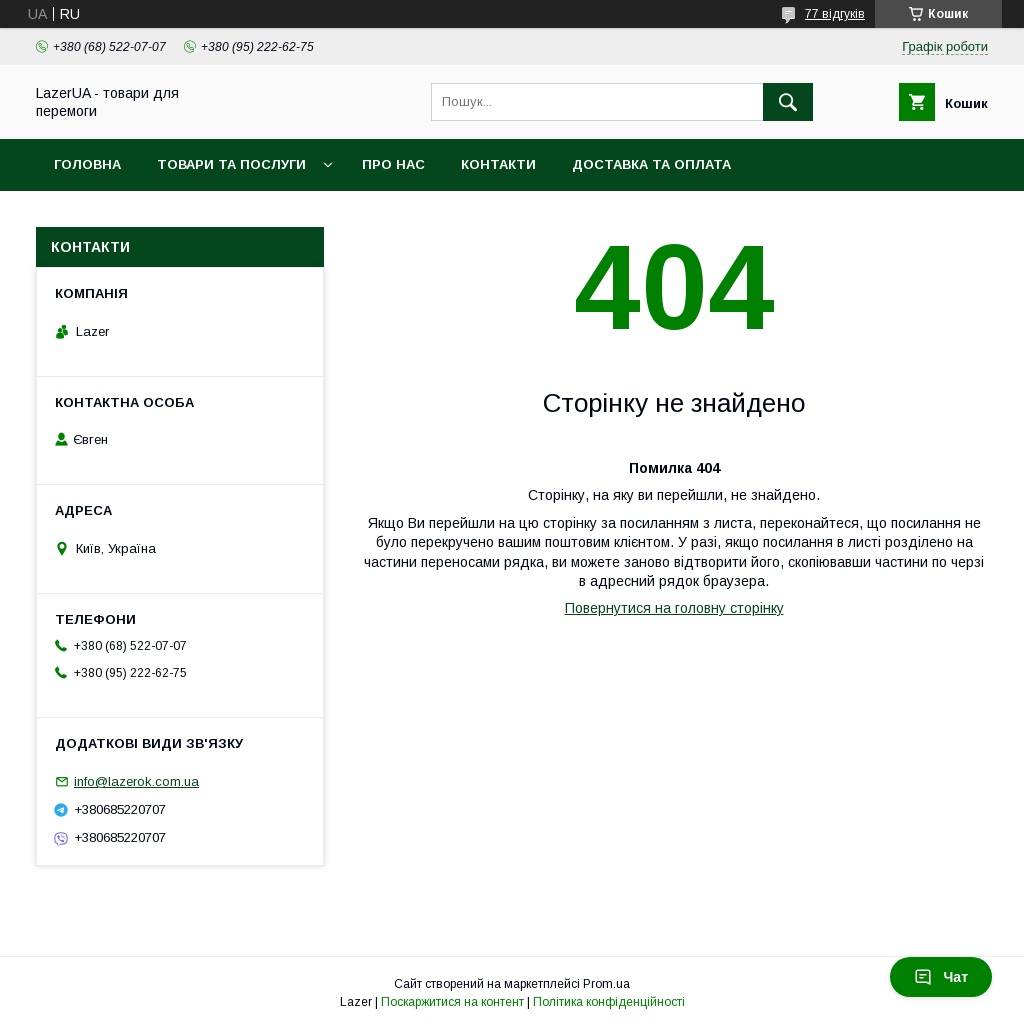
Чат (941, 977)
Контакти (498, 164)
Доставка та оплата (651, 164)
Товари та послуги (231, 164)
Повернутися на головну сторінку (674, 608)
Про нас (393, 164)
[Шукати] (788, 102)
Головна (87, 164)
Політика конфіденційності (609, 1002)
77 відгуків (835, 14)
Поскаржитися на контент (452, 1002)
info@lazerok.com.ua (136, 781)
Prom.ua (606, 984)
